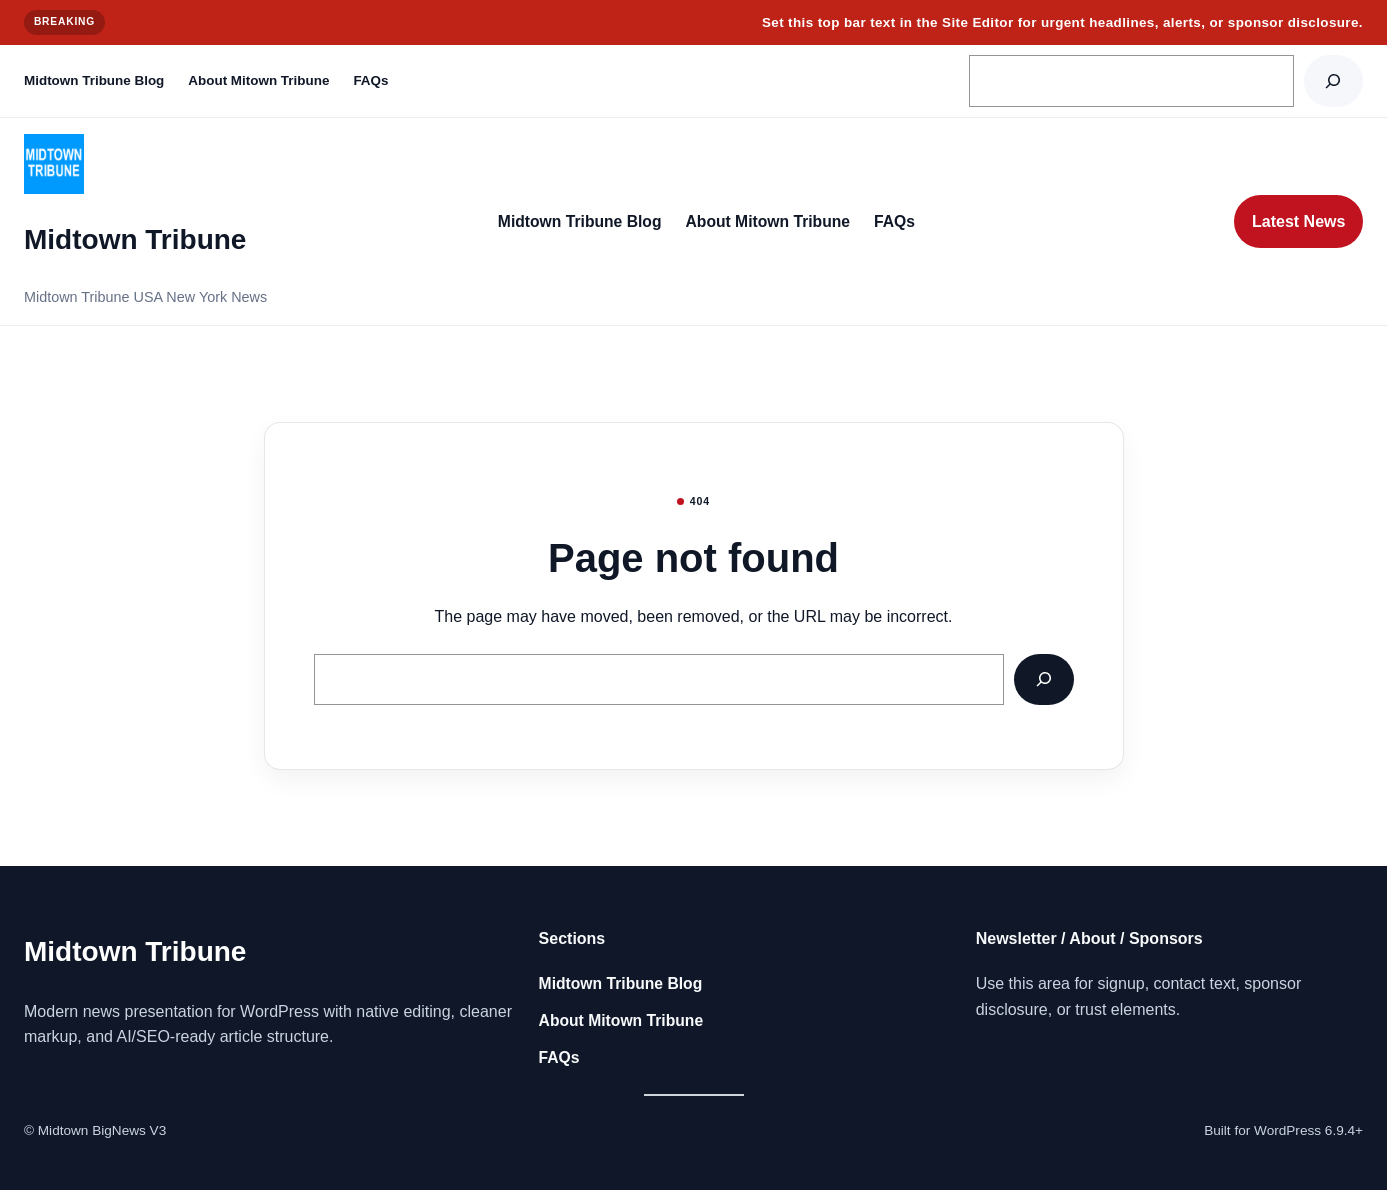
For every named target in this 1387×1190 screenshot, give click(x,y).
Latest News (1298, 221)
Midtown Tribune (135, 239)
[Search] (1333, 80)
